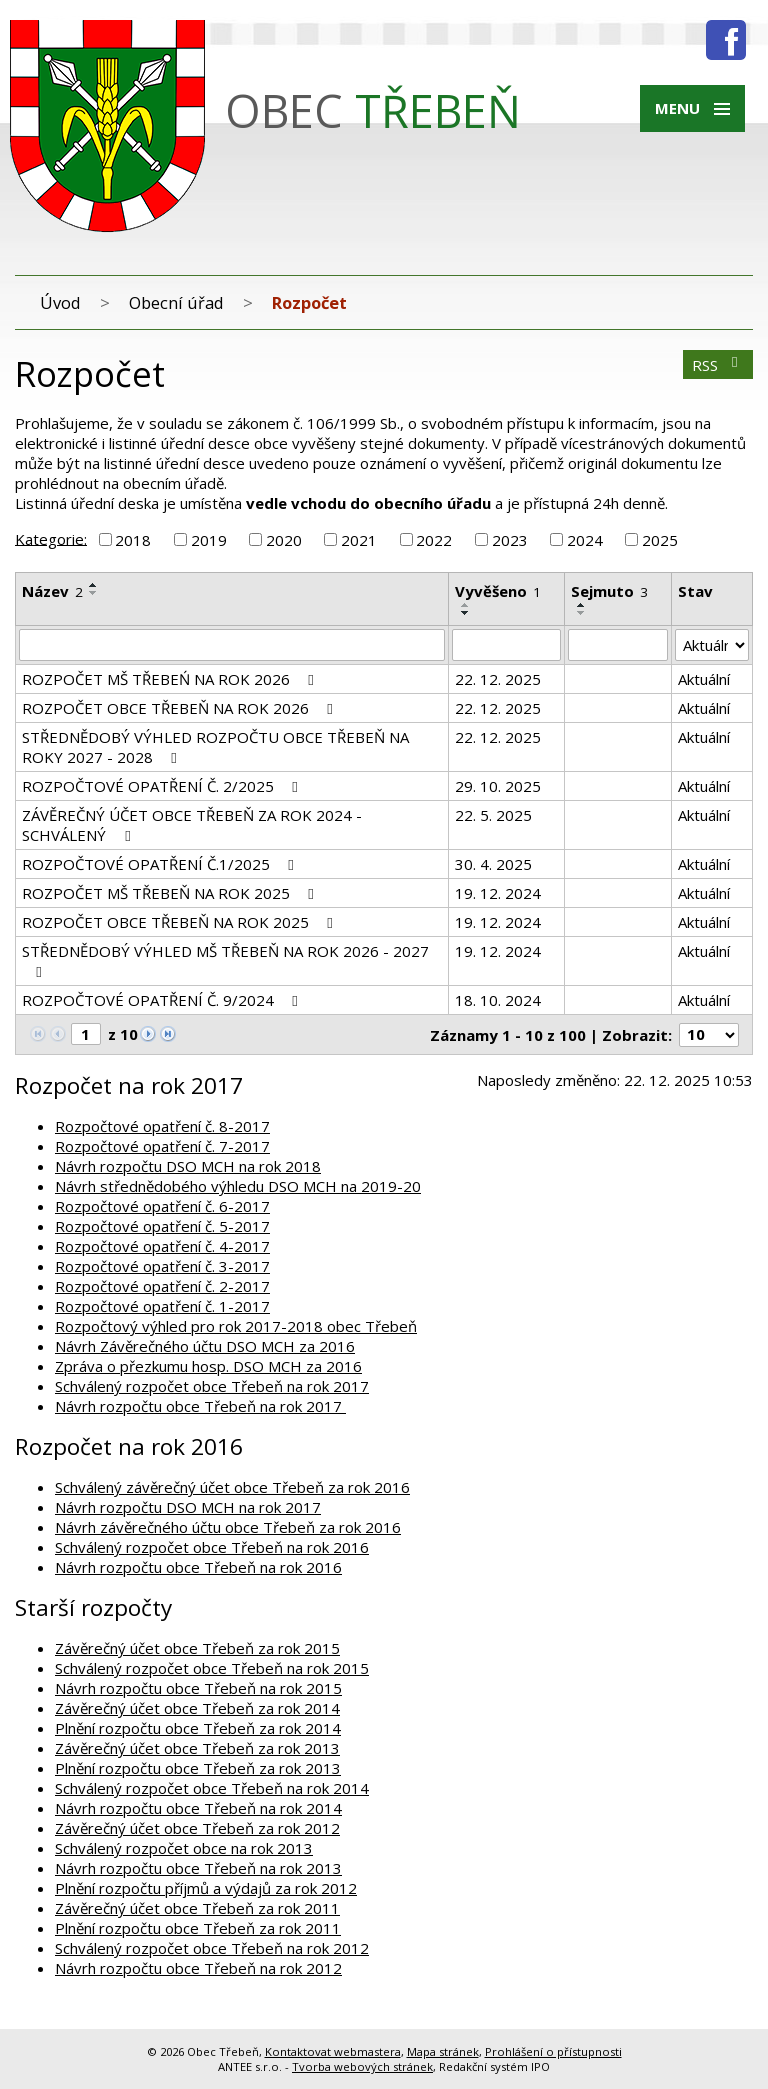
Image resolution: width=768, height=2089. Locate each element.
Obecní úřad (176, 302)
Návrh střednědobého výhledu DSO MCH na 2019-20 (238, 1186)
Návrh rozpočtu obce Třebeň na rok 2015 (198, 1688)
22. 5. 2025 (493, 815)
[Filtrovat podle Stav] (712, 645)
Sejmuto (609, 591)
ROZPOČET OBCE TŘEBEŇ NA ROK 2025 (180, 922)
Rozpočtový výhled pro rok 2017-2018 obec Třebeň (236, 1326)
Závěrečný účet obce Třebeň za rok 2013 (197, 1748)
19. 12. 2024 (498, 893)
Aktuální (704, 679)
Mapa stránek (443, 2051)
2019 (209, 540)
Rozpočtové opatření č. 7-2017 (162, 1146)
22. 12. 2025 (498, 679)
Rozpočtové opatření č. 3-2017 (162, 1266)
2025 (660, 540)
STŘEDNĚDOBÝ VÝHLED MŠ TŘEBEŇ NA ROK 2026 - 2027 (225, 960)
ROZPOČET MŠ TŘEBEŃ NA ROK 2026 (171, 679)
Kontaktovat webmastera (333, 2051)
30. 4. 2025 (493, 864)
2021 (359, 540)
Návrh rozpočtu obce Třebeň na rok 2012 (198, 1968)
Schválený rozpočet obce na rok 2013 (184, 1848)
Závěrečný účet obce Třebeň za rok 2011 (197, 1908)
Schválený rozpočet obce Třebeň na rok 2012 (212, 1948)
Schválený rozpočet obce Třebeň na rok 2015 (212, 1668)
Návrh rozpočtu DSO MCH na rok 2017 (188, 1507)
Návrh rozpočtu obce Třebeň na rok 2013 (198, 1868)
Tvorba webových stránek (362, 2066)
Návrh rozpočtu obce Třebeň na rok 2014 (198, 1808)
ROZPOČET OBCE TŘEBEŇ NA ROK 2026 (180, 708)
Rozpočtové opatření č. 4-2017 (162, 1246)
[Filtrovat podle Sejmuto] (618, 645)
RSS (718, 365)
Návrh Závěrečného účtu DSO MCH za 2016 (205, 1346)
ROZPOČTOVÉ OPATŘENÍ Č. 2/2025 (163, 786)
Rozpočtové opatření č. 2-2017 (162, 1286)
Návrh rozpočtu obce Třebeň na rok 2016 (198, 1567)
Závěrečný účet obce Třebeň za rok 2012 (197, 1828)
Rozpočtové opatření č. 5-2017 (162, 1226)
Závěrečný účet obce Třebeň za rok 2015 (197, 1648)
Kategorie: (51, 538)
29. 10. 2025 (498, 786)
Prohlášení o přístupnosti (553, 2051)
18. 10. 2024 (498, 1000)
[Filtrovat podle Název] (232, 645)
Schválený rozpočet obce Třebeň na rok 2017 (212, 1386)
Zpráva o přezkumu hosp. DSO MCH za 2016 (208, 1366)
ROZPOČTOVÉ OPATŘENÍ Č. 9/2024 (163, 1000)
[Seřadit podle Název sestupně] (94, 593)
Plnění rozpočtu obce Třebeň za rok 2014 (198, 1728)
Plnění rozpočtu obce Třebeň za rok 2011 (198, 1928)
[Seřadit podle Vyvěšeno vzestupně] (466, 605)
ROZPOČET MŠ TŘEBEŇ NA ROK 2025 (171, 893)
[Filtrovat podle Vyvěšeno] (506, 645)
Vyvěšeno (498, 591)
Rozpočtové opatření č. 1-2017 (162, 1306)
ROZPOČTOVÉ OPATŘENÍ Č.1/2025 (161, 864)
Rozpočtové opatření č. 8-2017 (162, 1126)
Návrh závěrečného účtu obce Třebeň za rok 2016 (228, 1527)
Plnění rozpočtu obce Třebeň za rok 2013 (198, 1768)
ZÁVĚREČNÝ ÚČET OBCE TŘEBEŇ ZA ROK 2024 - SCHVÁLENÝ (192, 825)
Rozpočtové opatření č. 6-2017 (162, 1206)
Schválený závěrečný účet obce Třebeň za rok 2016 (232, 1487)
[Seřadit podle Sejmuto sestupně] (582, 613)
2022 (434, 540)
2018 (133, 540)
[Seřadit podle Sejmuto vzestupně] (582, 605)
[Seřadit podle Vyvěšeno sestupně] (466, 613)
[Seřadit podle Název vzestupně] (94, 585)
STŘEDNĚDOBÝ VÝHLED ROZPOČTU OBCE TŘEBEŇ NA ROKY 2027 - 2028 (215, 747)
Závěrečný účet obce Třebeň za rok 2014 (197, 1708)
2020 (284, 540)
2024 (585, 540)
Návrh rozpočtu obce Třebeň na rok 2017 (200, 1406)
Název (52, 591)
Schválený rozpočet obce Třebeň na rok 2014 (212, 1788)
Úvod (60, 302)
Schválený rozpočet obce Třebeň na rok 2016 (212, 1547)
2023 (510, 540)
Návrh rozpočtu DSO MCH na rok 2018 (188, 1166)
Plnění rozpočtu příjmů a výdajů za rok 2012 (206, 1888)
